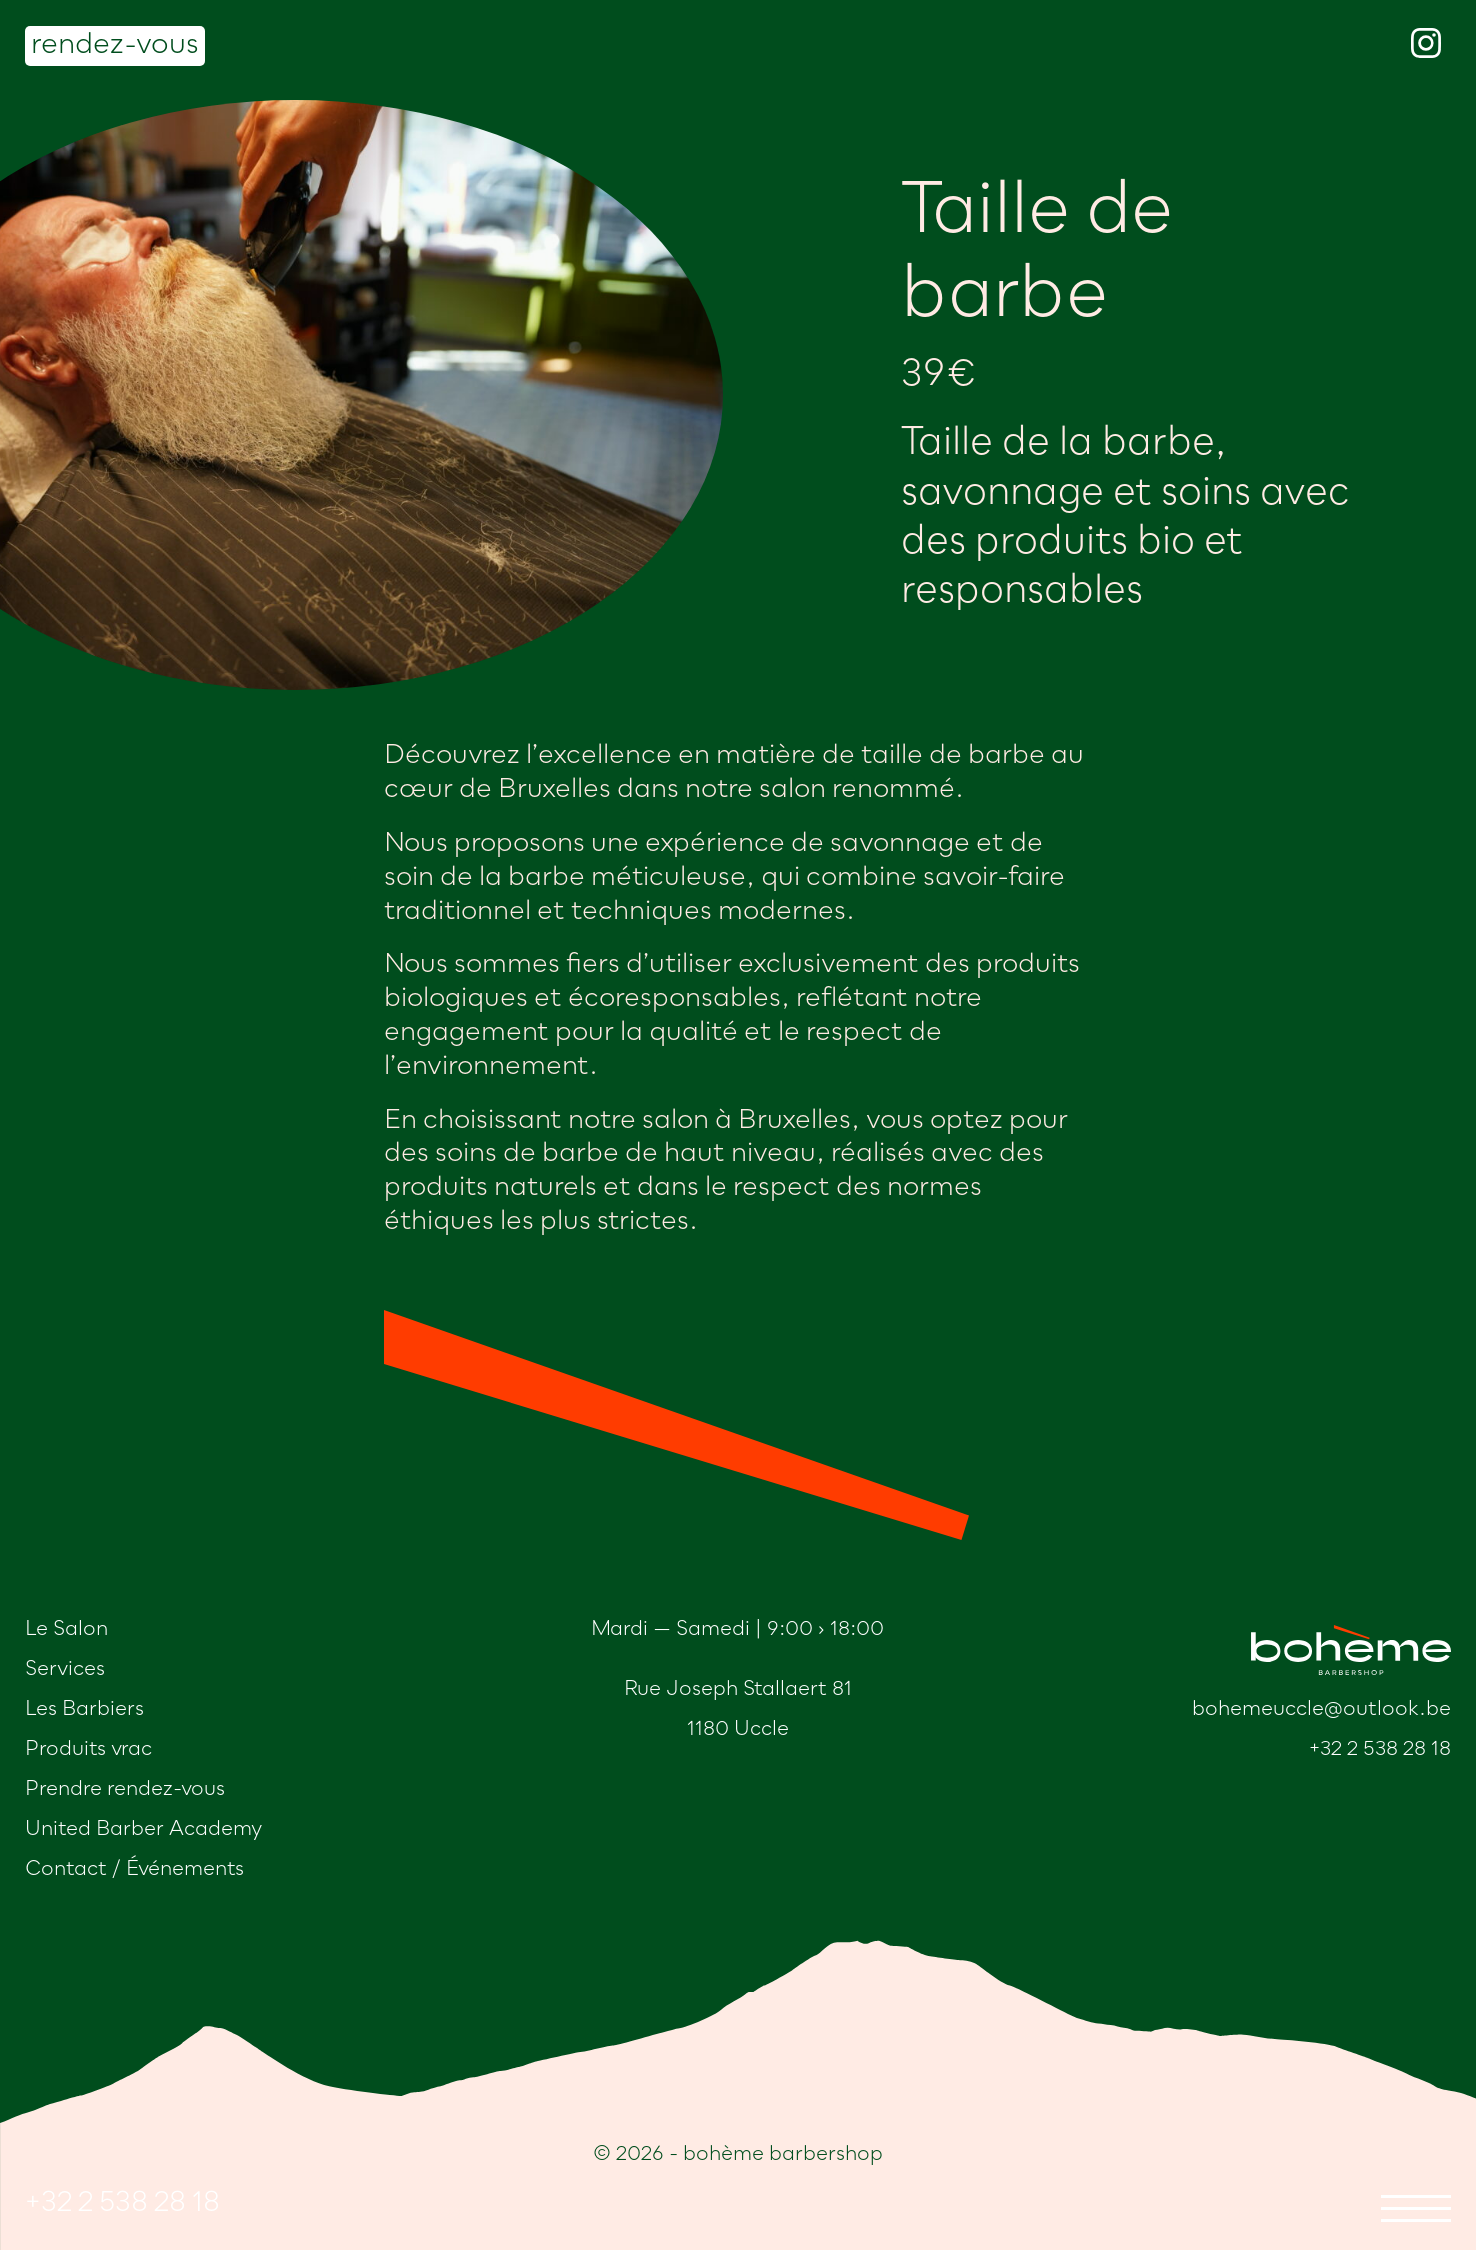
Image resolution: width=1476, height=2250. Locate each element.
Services (65, 1670)
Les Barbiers (84, 1710)
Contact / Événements (134, 1870)
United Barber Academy (143, 1830)
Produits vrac (88, 1750)
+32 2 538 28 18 (122, 2204)
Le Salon (66, 1630)
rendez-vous (115, 46)
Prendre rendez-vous (125, 1790)
